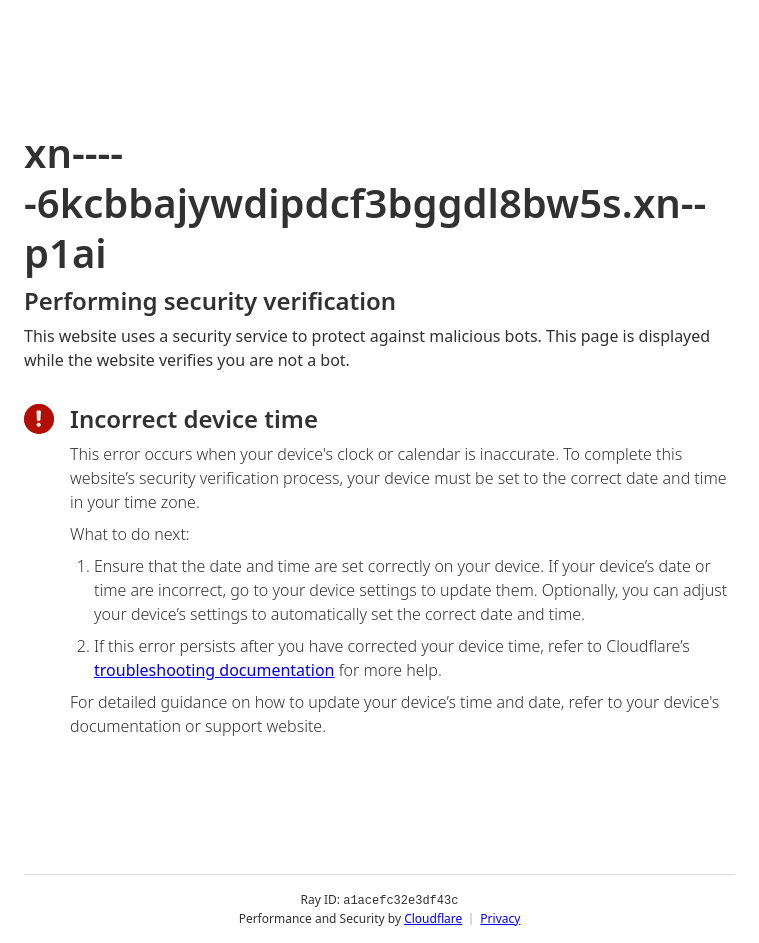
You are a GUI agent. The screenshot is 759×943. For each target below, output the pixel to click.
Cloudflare (433, 917)
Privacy (500, 917)
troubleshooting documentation (214, 670)
